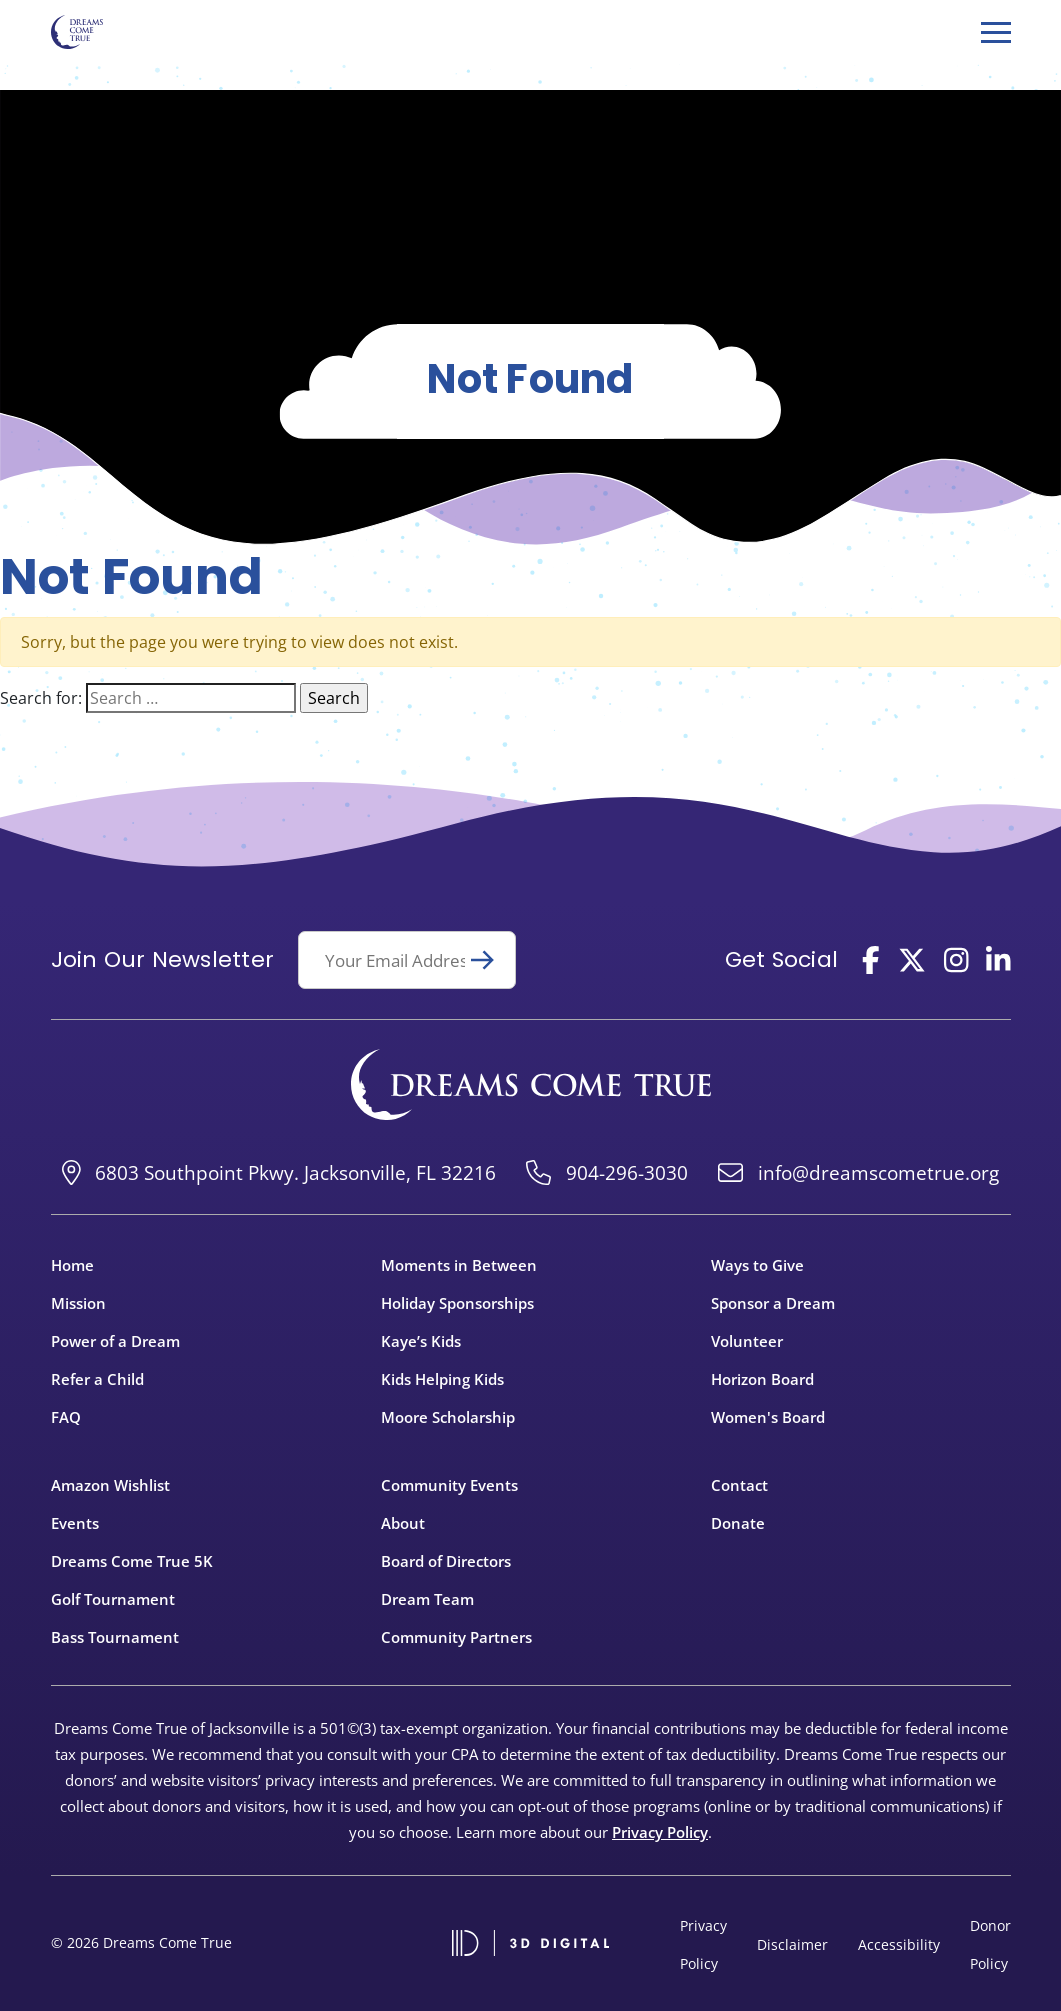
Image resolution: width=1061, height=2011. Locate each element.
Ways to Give (757, 1265)
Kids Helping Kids (442, 1379)
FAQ (66, 1417)
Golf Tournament (113, 1599)
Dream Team (427, 1599)
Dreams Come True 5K (132, 1561)
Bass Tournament (115, 1637)
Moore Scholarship (448, 1417)
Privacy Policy (660, 1832)
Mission (78, 1303)
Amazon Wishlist (110, 1485)
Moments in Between (459, 1265)
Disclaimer (792, 1944)
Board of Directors (446, 1561)
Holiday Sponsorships (457, 1303)
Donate (738, 1523)
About (403, 1523)
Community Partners (456, 1637)
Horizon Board (762, 1379)
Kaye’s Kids (421, 1341)
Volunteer (747, 1341)
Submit (491, 960)
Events (75, 1523)
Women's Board (768, 1417)
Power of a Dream (115, 1341)
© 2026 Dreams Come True (141, 1942)
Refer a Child (97, 1379)
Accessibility (899, 1944)
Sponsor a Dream (773, 1303)
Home (72, 1265)
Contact (739, 1485)
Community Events (449, 1485)
